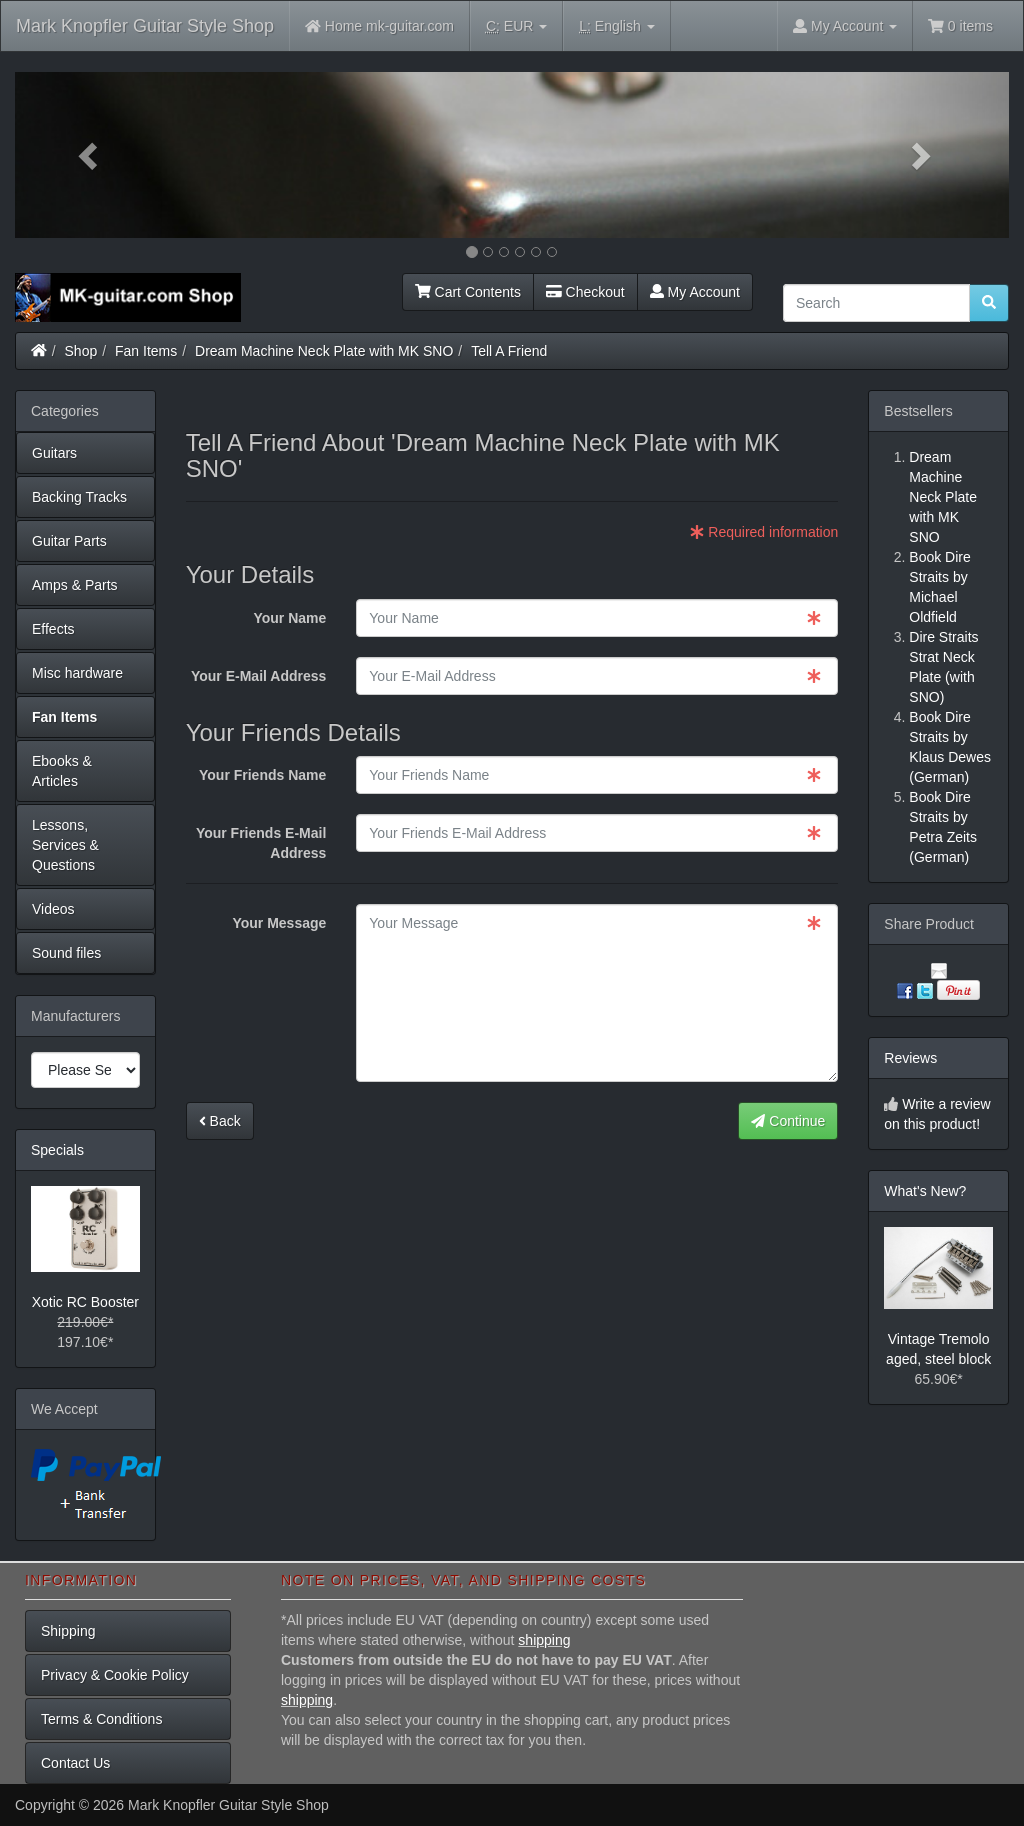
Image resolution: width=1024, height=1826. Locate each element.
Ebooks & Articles (62, 771)
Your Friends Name (262, 775)
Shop (81, 351)
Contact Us (75, 1763)
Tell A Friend (509, 351)
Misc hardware (77, 673)
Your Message (279, 923)
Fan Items (146, 351)
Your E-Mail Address (258, 676)
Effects (53, 629)
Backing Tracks (79, 497)
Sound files (66, 953)
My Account (695, 292)
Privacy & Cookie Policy (115, 1675)
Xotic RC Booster (85, 1302)
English (616, 26)
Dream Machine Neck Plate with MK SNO (324, 351)
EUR (516, 26)
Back (220, 1121)
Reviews (910, 1058)
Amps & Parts (75, 585)
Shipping (68, 1631)
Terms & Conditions (101, 1719)
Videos (53, 909)
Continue (788, 1121)
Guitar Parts (69, 541)
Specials (57, 1150)
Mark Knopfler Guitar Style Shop (145, 26)
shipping (544, 1640)
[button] (89, 155)
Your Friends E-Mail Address (261, 843)
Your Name (289, 618)
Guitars (54, 453)
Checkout (585, 292)
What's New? (925, 1191)
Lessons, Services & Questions (65, 845)
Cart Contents (468, 292)
